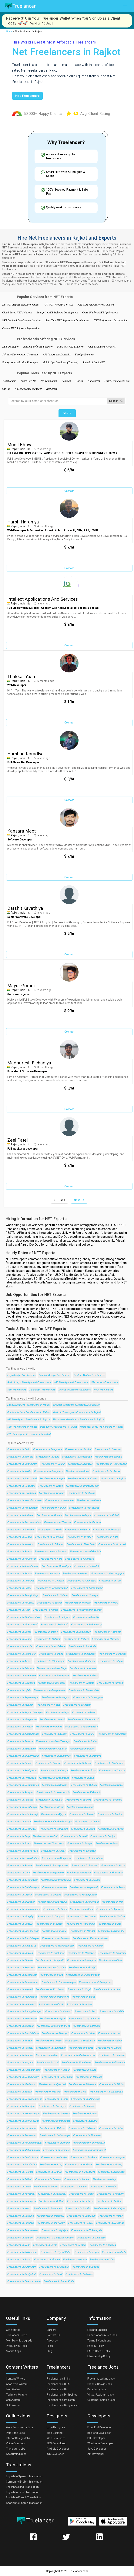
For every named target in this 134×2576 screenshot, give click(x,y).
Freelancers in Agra (51, 1559)
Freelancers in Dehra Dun (21, 1654)
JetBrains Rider (49, 381)
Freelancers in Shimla (51, 2004)
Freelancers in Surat (77, 1471)
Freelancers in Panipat (20, 1800)
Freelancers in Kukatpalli (21, 1749)
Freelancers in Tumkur (112, 1771)
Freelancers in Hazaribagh (57, 2077)
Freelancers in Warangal (106, 1639)
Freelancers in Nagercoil (84, 1887)
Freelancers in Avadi (19, 1843)
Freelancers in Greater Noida (52, 1792)
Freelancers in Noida (19, 1471)
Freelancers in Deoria (46, 2187)
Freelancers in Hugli (79, 1989)
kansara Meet (21, 831)
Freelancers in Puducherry (86, 1625)
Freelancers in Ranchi (19, 1537)
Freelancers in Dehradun (49, 1537)
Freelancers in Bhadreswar (22, 2230)
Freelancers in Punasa (20, 1741)
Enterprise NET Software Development (57, 312)
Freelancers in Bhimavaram (22, 2121)
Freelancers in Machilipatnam (57, 1946)
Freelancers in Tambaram (22, 1997)
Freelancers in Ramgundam (49, 1690)
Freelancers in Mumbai (78, 1449)
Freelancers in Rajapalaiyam (110, 2209)
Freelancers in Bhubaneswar (82, 1486)
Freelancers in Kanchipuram (80, 1895)
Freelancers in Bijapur (53, 1814)
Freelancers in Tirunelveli (21, 1559)
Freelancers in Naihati (45, 1836)
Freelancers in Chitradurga (55, 2135)
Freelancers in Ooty (18, 1873)
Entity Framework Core (116, 381)
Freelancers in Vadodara (21, 1486)
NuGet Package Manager (28, 388)
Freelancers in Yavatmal (21, 2194)
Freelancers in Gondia (78, 2209)
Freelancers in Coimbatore (83, 1479)
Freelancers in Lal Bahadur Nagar (53, 1822)
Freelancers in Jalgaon (20, 1705)
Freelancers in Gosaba (48, 1895)
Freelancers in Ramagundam (52, 1866)
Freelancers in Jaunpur (20, 2026)
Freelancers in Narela (45, 1610)
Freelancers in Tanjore (78, 1800)
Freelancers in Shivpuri (49, 2041)
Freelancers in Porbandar (21, 2135)
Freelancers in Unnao (108, 2048)
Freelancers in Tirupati (74, 1836)
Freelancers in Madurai (87, 1522)
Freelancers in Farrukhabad (23, 1858)
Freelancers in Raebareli (50, 1953)
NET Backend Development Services (21, 320)
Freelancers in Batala (85, 2114)
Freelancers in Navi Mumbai (51, 1552)
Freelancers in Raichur (87, 1880)
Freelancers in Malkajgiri (85, 2099)
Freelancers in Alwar (52, 1807)
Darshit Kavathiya (25, 908)
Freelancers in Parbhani (107, 1800)
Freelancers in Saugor (79, 1843)
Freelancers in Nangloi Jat (22, 1946)
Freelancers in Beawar (48, 2179)
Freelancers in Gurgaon (108, 1457)
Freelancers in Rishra (102, 2260)
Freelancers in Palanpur (50, 2216)
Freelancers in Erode (51, 1654)
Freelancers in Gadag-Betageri (24, 2012)
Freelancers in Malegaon (56, 1698)
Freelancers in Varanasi (111, 1544)
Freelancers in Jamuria (112, 2055)
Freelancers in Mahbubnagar (23, 2150)
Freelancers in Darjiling (20, 2216)
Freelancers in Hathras (80, 2201)
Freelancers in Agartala (109, 1909)
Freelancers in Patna (88, 1500)
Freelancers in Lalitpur (109, 2201)
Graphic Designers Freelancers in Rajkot (76, 1405)
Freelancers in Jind (47, 2055)
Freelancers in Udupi (83, 2033)
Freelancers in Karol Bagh (51, 1668)
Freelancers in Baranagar (21, 1829)
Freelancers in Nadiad (112, 1917)
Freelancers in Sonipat (103, 1836)
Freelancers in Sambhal (111, 1931)
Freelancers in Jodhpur (20, 1515)
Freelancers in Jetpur (87, 2252)
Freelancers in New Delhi (81, 1544)
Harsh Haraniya (23, 522)
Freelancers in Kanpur (53, 1508)
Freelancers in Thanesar (87, 2135)
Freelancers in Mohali (106, 1515)
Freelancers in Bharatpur (108, 1873)
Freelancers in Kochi (49, 1530)
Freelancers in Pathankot (54, 1997)
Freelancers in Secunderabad (24, 1522)
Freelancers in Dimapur (56, 2150)
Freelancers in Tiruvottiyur (49, 1843)
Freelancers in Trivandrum (22, 1508)
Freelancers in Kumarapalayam (90, 1938)
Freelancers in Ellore (110, 1960)
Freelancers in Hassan (74, 2187)
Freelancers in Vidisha (52, 2128)
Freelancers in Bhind (83, 1997)
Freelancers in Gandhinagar (23, 1938)
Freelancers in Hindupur (78, 2165)
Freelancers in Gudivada (85, 2267)
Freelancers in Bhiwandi (54, 1625)
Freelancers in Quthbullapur (23, 1887)
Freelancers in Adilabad (102, 2245)
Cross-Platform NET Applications (100, 312)
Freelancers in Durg (18, 1836)
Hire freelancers (27, 96)
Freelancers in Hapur (53, 1851)
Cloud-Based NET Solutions (17, 312)
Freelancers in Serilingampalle (24, 2099)
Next (79, 1200)
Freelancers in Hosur (79, 1873)
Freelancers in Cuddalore (21, 2004)
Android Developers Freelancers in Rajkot (76, 1412)
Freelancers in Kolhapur (81, 1661)
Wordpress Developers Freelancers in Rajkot (78, 1419)
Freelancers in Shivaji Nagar (23, 1595)
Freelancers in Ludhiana (81, 1493)
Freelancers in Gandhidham (22, 2033)
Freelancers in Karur (113, 1866)
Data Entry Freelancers (42, 1390)
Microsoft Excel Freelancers (75, 1390)
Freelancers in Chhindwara (22, 2157)
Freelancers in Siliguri (111, 1661)
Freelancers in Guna (84, 2070)
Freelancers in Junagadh (50, 1960)
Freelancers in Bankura (83, 2157)
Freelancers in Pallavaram (109, 2063)
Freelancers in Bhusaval (21, 1968)
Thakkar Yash (21, 676)
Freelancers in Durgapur (112, 1654)
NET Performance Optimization (111, 320)
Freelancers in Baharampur (22, 1982)
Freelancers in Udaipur (78, 1515)
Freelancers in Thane (50, 1486)
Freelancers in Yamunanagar (23, 1909)
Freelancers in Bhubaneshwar (24, 1617)
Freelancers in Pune (47, 1457)
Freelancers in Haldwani (82, 2128)
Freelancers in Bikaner (50, 1544)
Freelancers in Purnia (54, 1931)
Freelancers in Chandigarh (22, 1464)
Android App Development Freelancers (29, 1382)
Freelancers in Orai (47, 2063)
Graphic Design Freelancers (54, 1375)
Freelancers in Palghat (20, 2172)
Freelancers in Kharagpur (52, 1902)
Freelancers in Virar (56, 2099)
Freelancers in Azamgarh (21, 2267)
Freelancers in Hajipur (112, 2157)
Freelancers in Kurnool (110, 1683)
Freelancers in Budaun (20, 2055)
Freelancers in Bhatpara (51, 1683)
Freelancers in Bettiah (51, 2201)
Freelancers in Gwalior (79, 1537)
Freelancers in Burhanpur (81, 1917)
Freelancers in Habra (111, 2128)
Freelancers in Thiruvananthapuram (81, 1610)
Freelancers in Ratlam (19, 1866)
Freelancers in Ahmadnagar (23, 1734)
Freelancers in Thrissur (57, 1522)
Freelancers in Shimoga (54, 1771)
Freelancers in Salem (49, 1603)
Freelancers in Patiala (19, 1763)
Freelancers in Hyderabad (76, 1457)
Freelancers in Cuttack (47, 1639)
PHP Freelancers (103, 1390)
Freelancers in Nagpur (51, 1493)
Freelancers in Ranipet (110, 1814)
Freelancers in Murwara (55, 1938)
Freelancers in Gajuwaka (54, 1829)
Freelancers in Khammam (21, 2019)
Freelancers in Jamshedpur (22, 1566)
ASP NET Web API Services (58, 304)
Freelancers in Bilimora (20, 1668)
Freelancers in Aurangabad (86, 1588)
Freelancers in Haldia (112, 2012)
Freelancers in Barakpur (52, 2106)
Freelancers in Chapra (19, 1924)
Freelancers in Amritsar (106, 1530)
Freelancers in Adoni (109, 2041)
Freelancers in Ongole (79, 2004)
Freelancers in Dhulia (82, 1734)
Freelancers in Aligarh (57, 1617)
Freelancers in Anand (57, 2143)
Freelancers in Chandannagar (82, 1975)
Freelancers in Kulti (83, 1778)
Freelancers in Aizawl (82, 1814)
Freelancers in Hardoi (111, 2216)
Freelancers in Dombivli (51, 1581)
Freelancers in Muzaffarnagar (53, 1741)
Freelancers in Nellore (19, 1727)
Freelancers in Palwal (80, 2223)
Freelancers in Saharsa (56, 2114)
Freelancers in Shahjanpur (22, 1771)
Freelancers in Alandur (56, 2070)
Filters (67, 413)
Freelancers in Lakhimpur (21, 2128)
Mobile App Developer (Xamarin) (60, 362)
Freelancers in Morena (47, 2092)
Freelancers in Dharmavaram (23, 2281)
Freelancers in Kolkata (20, 1457)
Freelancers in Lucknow (106, 1471)
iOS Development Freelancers (71, 1382)
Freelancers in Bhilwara (77, 1763)
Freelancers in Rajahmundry (81, 1727)
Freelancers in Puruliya (20, 2223)
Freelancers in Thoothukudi (83, 1720)
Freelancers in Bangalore (47, 1449)
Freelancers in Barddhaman (23, 1785)
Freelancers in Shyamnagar (22, 1698)
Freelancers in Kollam (54, 1734)
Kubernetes (94, 381)
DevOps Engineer (84, 354)
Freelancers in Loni (109, 2033)
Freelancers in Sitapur (19, 2041)
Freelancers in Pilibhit (19, 2179)
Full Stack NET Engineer (70, 346)
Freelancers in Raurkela (82, 1646)
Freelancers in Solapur (55, 1595)
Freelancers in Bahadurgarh (23, 2077)
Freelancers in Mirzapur (21, 1902)
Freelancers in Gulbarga (21, 1683)
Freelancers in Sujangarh (81, 1960)
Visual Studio (9, 381)
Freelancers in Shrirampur (56, 1880)
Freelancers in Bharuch (89, 2077)
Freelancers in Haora (19, 1588)
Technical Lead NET (94, 362)
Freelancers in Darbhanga (22, 1807)
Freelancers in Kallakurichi (85, 1552)
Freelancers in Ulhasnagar (49, 1661)
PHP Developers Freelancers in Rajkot (28, 1434)
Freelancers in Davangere (87, 1698)
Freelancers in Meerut (75, 1574)
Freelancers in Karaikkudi (21, 1975)
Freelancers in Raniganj (111, 2172)
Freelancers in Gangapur (91, 2238)
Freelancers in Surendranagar (59, 1982)
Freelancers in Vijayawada (84, 1508)
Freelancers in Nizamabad (54, 1778)
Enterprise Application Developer (20, 362)
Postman (66, 381)
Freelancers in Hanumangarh (23, 2070)
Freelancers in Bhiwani (20, 1953)
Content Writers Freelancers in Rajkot (28, 1412)
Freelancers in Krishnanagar (23, 2114)
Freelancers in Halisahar (52, 2194)
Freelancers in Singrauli (112, 1953)
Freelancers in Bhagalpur (112, 1734)
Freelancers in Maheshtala (84, 1690)
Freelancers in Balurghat (56, 2121)
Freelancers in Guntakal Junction (55, 2238)
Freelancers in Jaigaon (20, 2063)
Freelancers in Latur (85, 1741)
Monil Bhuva (20, 444)
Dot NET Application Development (20, 304)
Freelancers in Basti (51, 2274)
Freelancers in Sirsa (51, 1975)
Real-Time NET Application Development (67, 320)
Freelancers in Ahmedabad (111, 1464)
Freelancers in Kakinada (86, 1792)
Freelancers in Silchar (111, 2084)
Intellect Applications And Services (42, 599)
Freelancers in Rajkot (113, 1479)
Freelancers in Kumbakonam (53, 2026)
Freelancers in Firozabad (21, 1778)
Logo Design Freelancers (21, 1375)
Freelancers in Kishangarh (80, 2172)
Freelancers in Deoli (18, 2245)
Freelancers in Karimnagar (22, 1880)
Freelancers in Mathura (87, 1756)
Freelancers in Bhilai (19, 1632)
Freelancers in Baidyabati (21, 2274)
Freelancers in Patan (19, 2260)
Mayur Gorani (21, 985)
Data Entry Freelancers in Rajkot (58, 1427)
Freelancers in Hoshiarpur (76, 2063)
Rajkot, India (18, 449)
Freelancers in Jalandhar (59, 1500)
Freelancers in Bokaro (76, 1639)
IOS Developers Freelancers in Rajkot (28, 1419)
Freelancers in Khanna (47, 2260)
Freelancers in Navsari (58, 2012)
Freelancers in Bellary (82, 1749)
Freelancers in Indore (80, 1464)
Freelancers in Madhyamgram (78, 2055)
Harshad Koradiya (25, 753)
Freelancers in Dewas (87, 1822)
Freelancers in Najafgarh (79, 1559)
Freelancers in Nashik (86, 1566)
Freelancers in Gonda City (21, 2165)
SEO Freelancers (16, 1390)
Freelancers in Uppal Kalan (56, 2252)
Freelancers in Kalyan (47, 1574)
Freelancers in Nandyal (55, 2033)
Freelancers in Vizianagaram (95, 1982)
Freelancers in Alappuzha (56, 1858)
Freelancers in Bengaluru (48, 1471)
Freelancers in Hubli (18, 1610)
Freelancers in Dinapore (82, 2084)
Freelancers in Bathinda (82, 1851)
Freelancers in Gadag (81, 2048)
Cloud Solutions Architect (102, 346)
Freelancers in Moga (104, 2179)
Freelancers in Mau (107, 1843)
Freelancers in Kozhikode (50, 1646)
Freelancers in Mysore (77, 1603)
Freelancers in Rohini (106, 1603)
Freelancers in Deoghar (51, 1917)
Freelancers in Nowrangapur (107, 1574)
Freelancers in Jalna (18, 1822)
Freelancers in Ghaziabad (21, 1479)
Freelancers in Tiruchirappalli (51, 1588)
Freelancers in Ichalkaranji (22, 1814)
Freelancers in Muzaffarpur (23, 1756)
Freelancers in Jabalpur (20, 1544)
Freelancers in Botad (74, 2260)
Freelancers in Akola (48, 1705)
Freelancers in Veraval (20, 2048)
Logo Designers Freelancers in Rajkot (28, 1405)
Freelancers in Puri (85, 2012)
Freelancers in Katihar (90, 1946)
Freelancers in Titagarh (110, 2194)
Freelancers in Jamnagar (21, 1676)
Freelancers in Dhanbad (20, 1581)
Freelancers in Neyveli (19, 1989)
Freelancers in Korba (84, 1712)
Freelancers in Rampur (20, 1792)
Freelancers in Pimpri (19, 1574)
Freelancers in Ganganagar (48, 1873)
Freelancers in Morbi (113, 2252)
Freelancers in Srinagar (85, 1595)
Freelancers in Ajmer (19, 1661)
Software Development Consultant (20, 354)
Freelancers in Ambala (82, 2106)
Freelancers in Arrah (113, 1887)
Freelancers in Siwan (45, 2245)
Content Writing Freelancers (89, 1375)
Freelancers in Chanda (48, 1763)
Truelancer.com (78, 2571)
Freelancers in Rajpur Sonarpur (25, 1712)
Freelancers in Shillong (109, 2165)
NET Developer (10, 346)
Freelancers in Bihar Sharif (22, 1851)
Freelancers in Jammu (81, 1683)
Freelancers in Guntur (77, 1530)
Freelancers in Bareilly (86, 1617)
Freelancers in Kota (107, 1537)
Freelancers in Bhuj (51, 2165)
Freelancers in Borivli (46, 1632)
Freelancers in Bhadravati (79, 2041)
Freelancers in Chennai (108, 1449)
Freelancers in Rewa (55, 1909)
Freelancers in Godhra (48, 2172)
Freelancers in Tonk (75, 2092)
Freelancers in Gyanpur (49, 1924)
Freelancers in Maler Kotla (59, 2281)
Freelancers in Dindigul (49, 1800)
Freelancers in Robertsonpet (89, 2150)
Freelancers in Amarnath (84, 1902)
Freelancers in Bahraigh (82, 1968)
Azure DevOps (28, 381)
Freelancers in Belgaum (76, 1705)
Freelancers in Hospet (82, 1931)
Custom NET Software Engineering (20, 328)
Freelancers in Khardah (103, 2187)
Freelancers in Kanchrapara (89, 2143)
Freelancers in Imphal (19, 1895)
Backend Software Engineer (38, 346)
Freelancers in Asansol (83, 1668)
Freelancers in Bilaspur (80, 1807)
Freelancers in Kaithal (85, 2121)
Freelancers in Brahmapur (109, 1763)
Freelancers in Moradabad (22, 1625)
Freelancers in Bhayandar (80, 1654)
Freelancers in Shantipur (21, 2106)
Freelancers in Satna (82, 1829)
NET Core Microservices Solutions (96, 304)
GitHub (6, 388)
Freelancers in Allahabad (81, 1581)
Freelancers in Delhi (18, 1449)
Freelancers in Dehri (18, 2187)
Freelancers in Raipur (19, 1552)
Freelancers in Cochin (49, 1515)
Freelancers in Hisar (111, 1785)
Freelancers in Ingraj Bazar (84, 2019)
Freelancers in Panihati (49, 1727)
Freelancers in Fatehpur (86, 2026)
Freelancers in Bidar (81, 1909)
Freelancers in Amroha (107, 1989)
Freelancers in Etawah (110, 1829)
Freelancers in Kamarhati (56, 1756)
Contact (69, 491)
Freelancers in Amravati (107, 1632)
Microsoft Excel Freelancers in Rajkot (101, 1427)
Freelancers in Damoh (72, 2245)
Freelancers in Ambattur (53, 1749)
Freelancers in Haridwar (81, 1953)
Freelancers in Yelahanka (54, 2267)
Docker (79, 381)
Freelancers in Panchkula (80, 1924)
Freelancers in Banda (19, 2092)
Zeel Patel (17, 1140)
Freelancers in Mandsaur (48, 2209)
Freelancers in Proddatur (50, 1989)
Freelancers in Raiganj (52, 2019)
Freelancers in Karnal (54, 1887)
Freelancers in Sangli (19, 1639)
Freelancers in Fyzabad (52, 2084)
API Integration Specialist (57, 354)
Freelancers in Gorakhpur (56, 1566)
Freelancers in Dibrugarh (51, 2223)
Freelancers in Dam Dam (81, 2216)
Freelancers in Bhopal (52, 1479)
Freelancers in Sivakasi (85, 1866)
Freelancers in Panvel (82, 2194)
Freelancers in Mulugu (84, 1785)
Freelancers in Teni (110, 1581)
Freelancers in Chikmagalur (86, 2230)
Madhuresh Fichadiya (29, 1063)
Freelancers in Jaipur (53, 1464)
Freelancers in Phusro (19, 1960)
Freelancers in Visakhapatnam (24, 1500)
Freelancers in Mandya (54, 2157)
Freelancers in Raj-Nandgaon (106, 2092)
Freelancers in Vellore (85, 1676)
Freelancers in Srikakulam (22, 2252)
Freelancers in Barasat (55, 1785)
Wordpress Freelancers (104, 1382)
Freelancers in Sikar (109, 1924)
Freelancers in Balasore (79, 2274)
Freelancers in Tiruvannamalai (24, 2143)
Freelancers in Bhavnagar (75, 1632)
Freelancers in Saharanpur (54, 1676)
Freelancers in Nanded (20, 1646)
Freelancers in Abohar (77, 2179)
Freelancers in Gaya (57, 1712)
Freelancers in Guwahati (21, 1530)
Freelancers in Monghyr (20, 1917)
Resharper (51, 388)
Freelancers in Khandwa (51, 1968)
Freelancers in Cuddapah (21, 2201)
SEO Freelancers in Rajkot (22, 1427)
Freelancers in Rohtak (83, 1771)
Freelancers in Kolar (18, 2209)
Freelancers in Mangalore (21, 1720)
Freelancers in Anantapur (89, 1858)
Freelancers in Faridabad (21, 1493)
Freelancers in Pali (112, 1902)
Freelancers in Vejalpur (55, 2230)
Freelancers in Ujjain (19, 1690)
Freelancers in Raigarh (20, 2238)
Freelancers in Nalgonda (110, 2223)
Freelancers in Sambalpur (50, 2048)
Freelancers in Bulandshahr (23, 1931)
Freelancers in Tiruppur (20, 1603)
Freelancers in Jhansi (52, 1720)
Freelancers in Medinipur (21, 2084)
